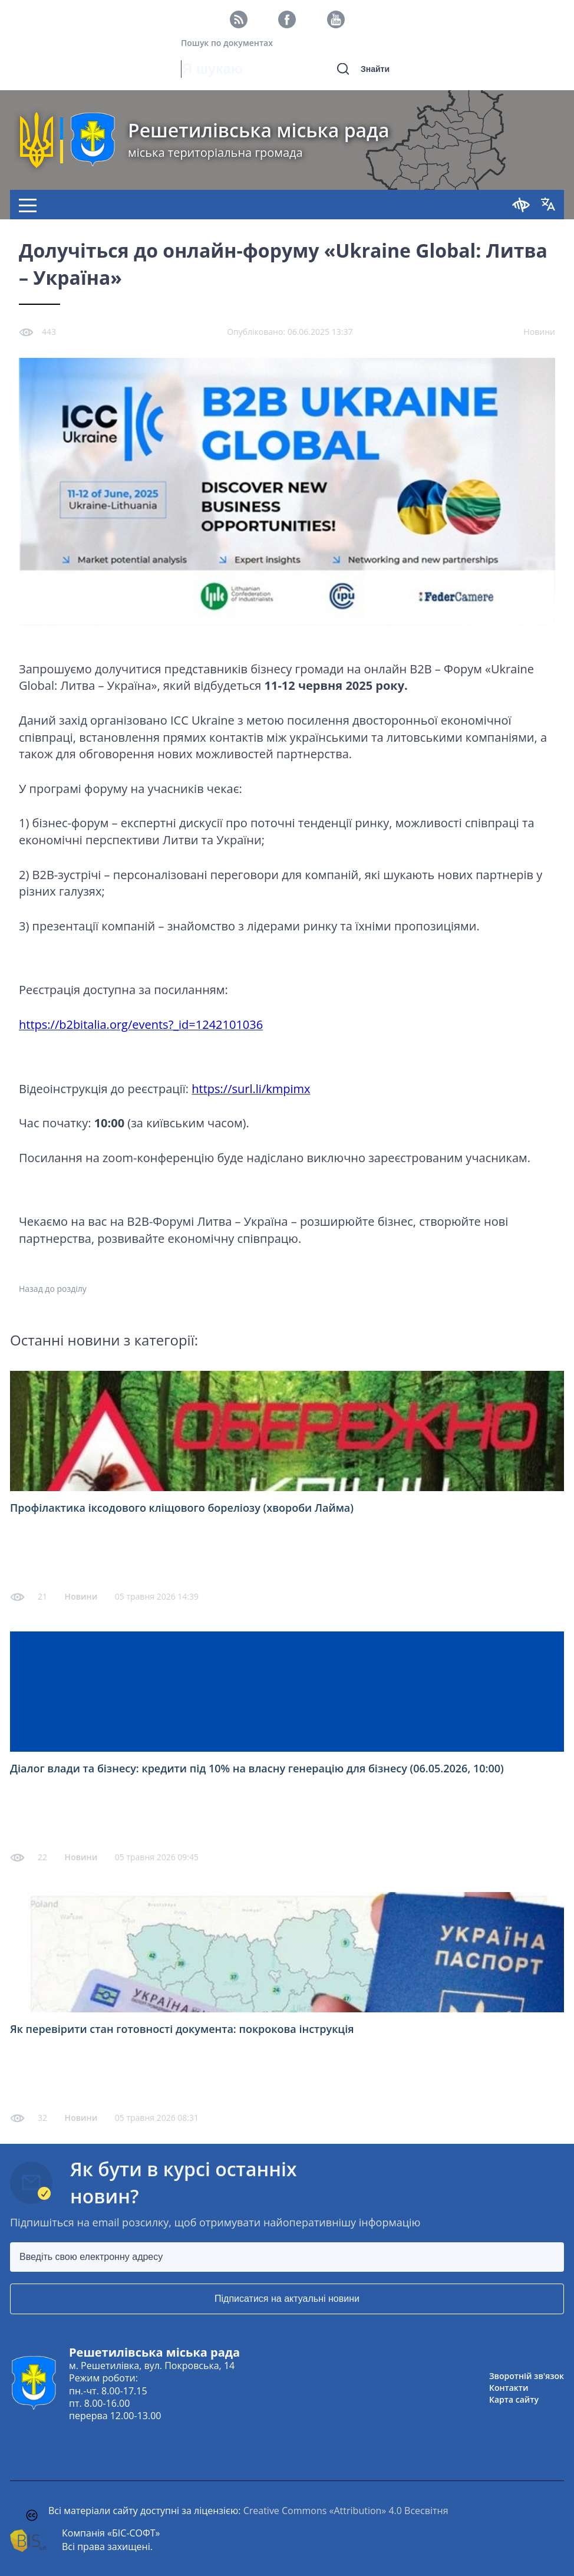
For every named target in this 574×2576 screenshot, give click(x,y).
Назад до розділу (53, 1288)
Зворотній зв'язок (526, 2375)
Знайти (375, 69)
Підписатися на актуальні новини (287, 2299)
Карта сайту (514, 2399)
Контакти (509, 2387)
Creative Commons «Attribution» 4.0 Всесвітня (345, 2510)
